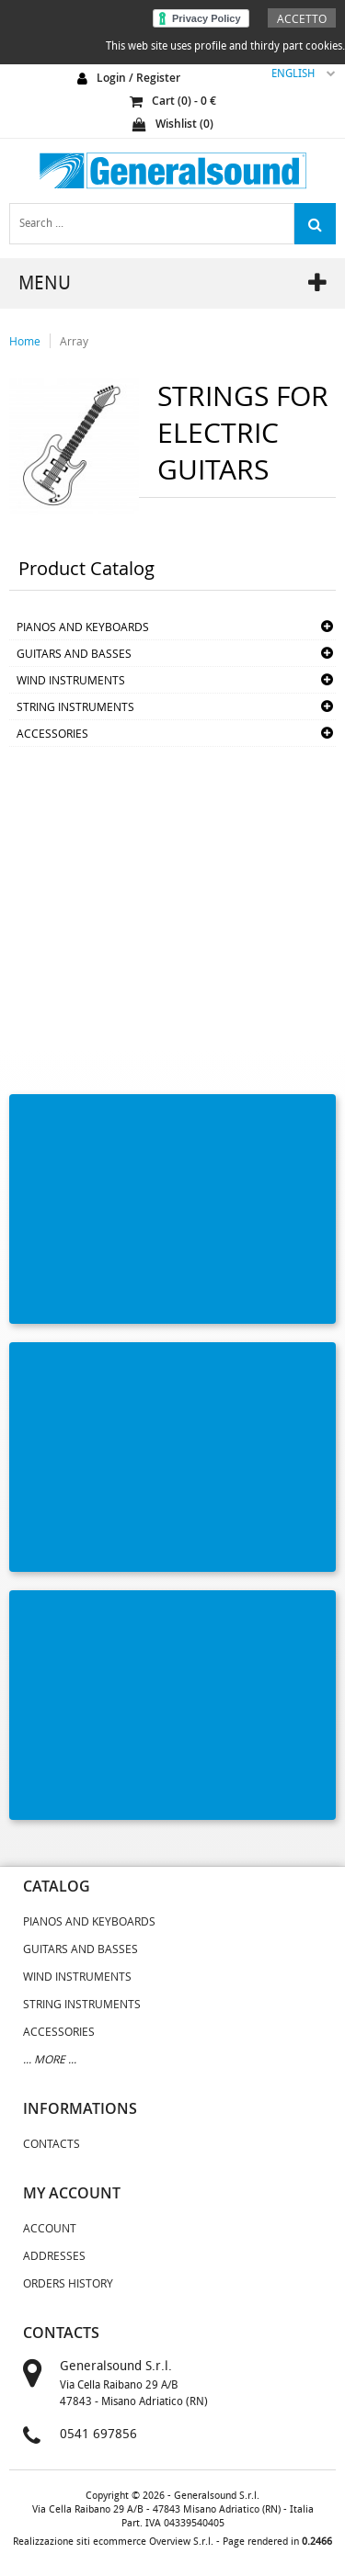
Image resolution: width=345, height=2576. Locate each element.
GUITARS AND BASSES (74, 653)
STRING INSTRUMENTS (75, 706)
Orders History (68, 2283)
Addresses (54, 2255)
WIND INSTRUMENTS (71, 679)
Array (74, 340)
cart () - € (173, 100)
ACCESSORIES (52, 733)
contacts (61, 2332)
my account (72, 2193)
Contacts (51, 2143)
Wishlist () (172, 123)
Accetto (302, 18)
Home (24, 340)
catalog (56, 1886)
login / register (138, 77)
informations (80, 2108)
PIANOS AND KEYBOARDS (83, 626)
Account (49, 2227)
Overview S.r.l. (181, 2542)
